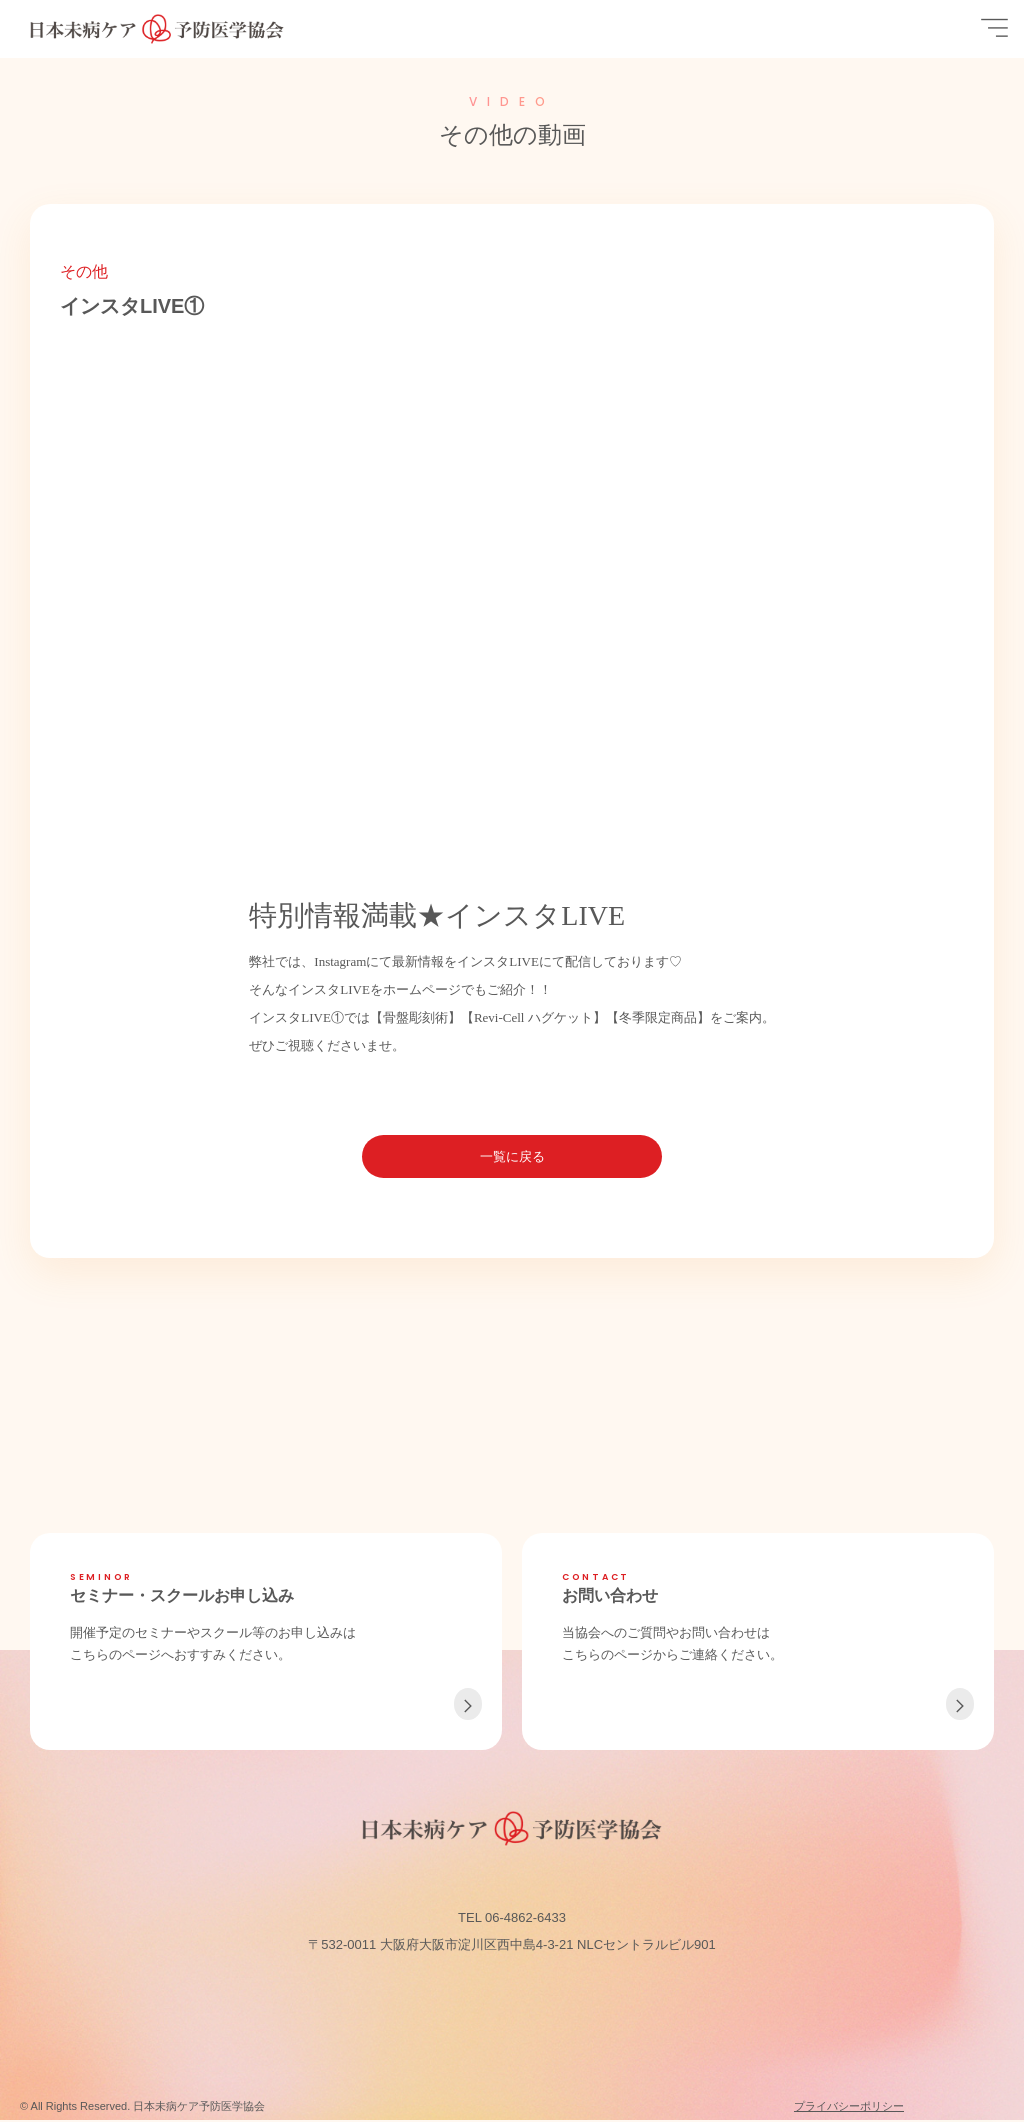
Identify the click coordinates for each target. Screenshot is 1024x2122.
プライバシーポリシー (849, 2108)
